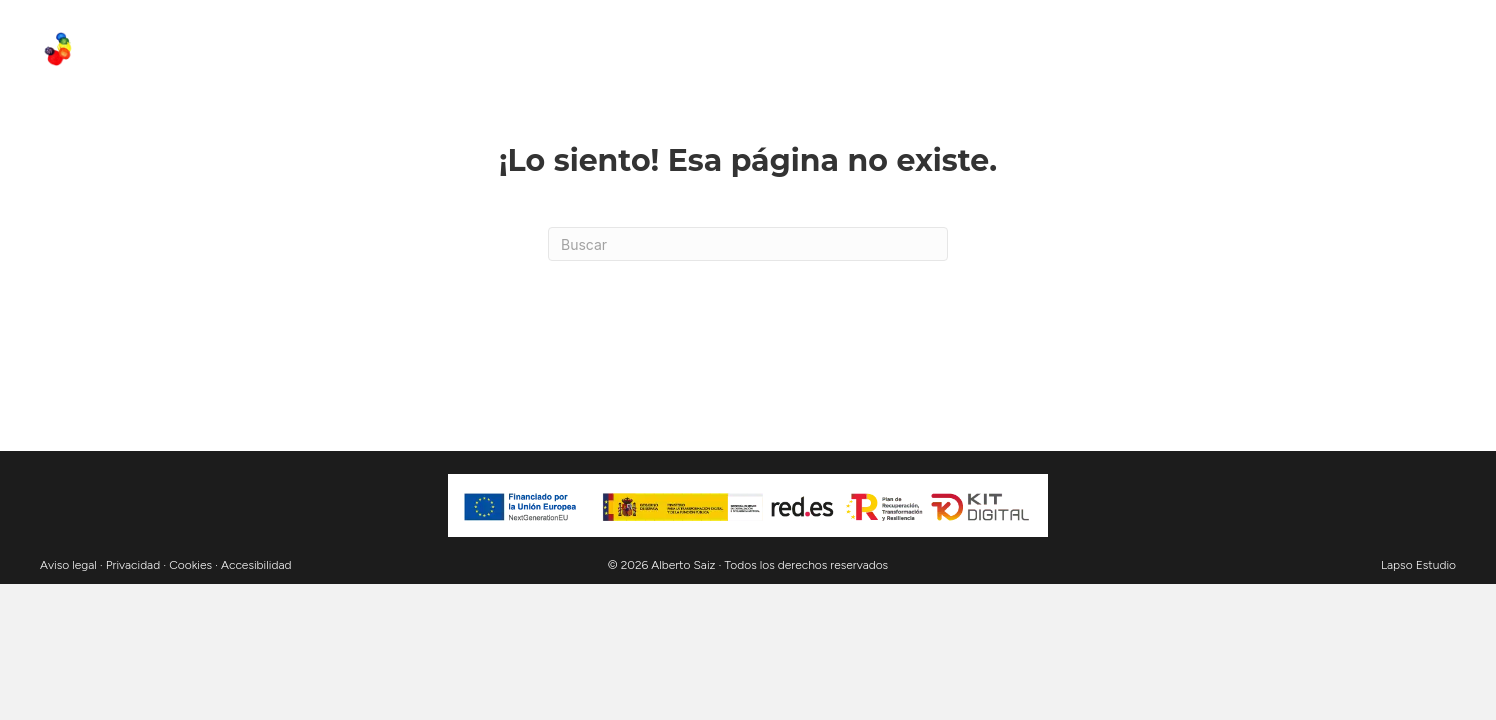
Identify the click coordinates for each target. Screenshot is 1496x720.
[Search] (748, 244)
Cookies (190, 565)
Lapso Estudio (1418, 565)
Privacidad (133, 565)
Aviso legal (68, 565)
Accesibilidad (256, 565)
